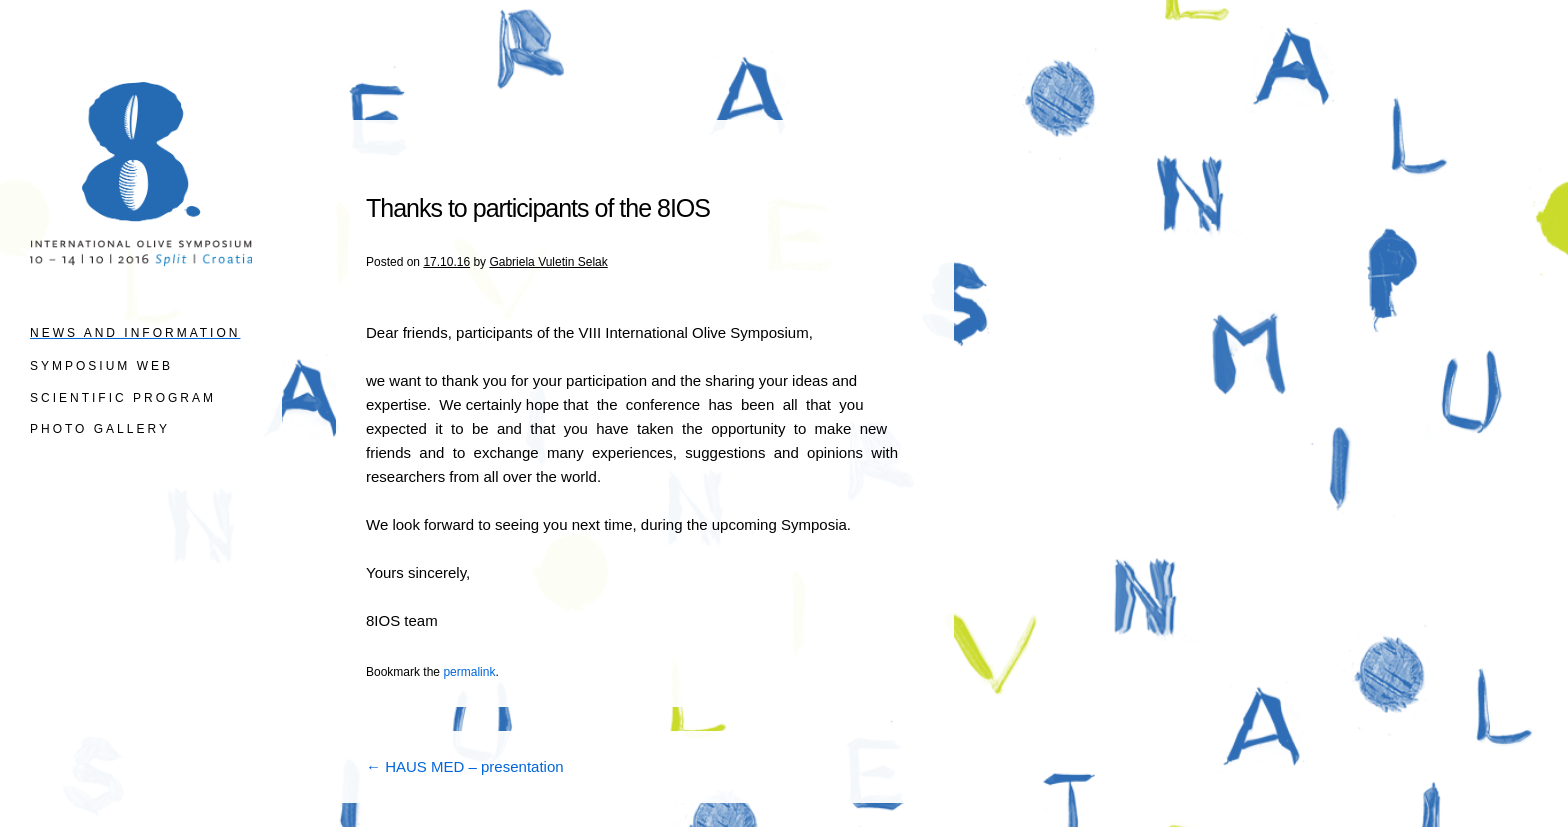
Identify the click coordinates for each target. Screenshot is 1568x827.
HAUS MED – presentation (465, 766)
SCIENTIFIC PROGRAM (123, 398)
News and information (135, 333)
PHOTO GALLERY (100, 429)
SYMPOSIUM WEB (101, 366)
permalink (469, 672)
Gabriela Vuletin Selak (548, 262)
